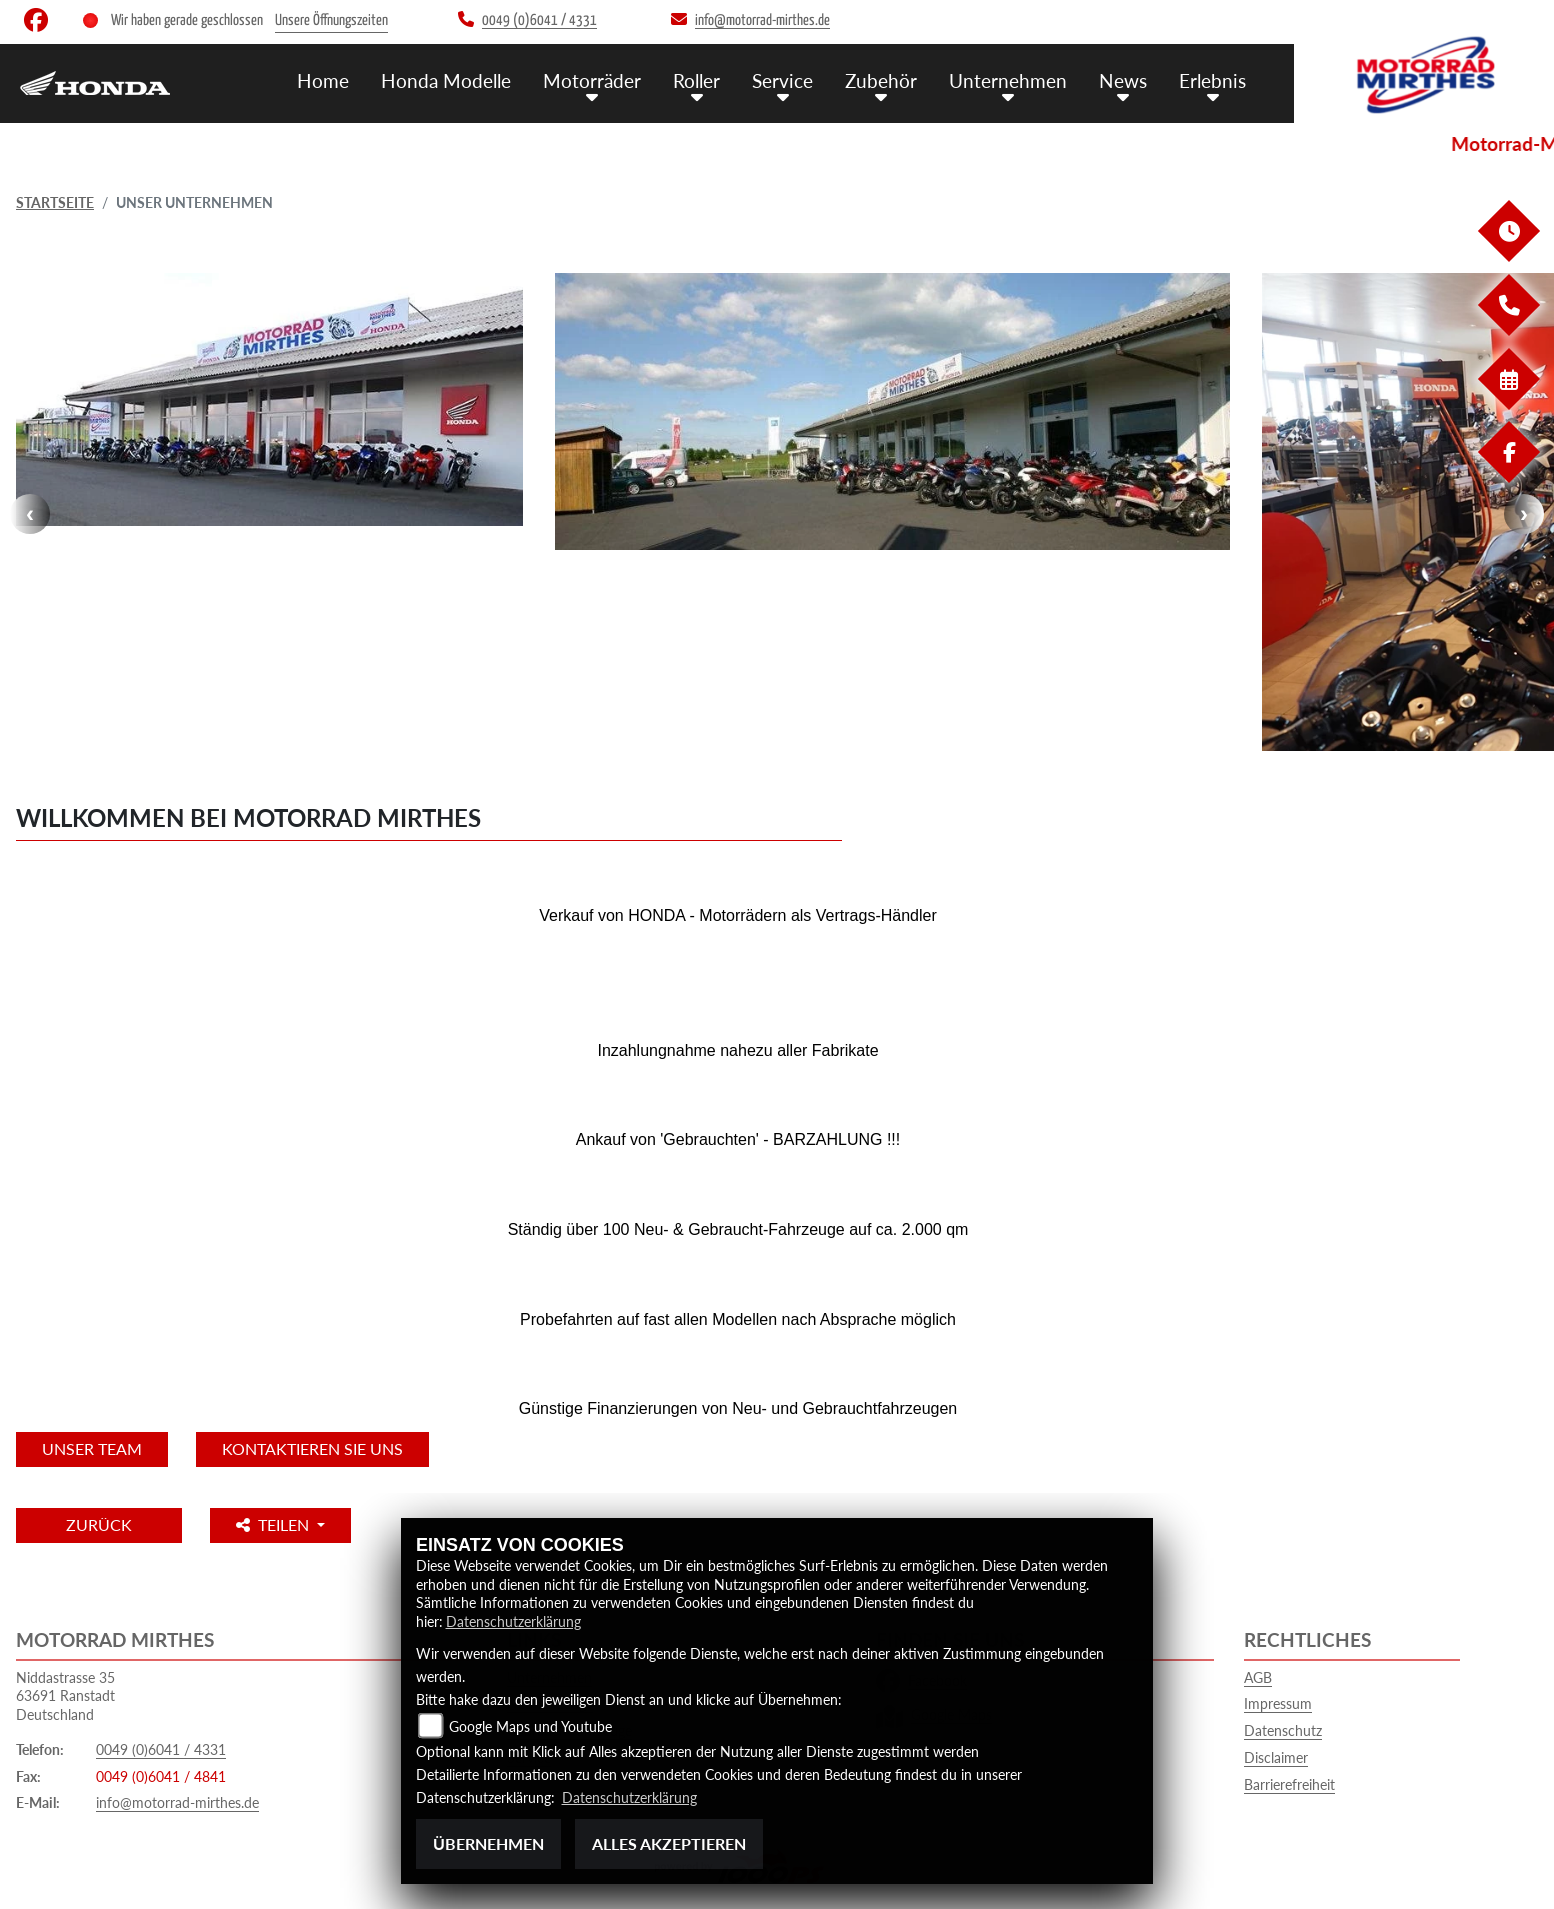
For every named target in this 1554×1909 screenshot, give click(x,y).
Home (323, 80)
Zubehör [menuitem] (881, 80)
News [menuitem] (1123, 80)
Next (1524, 514)
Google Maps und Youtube (530, 1726)
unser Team (92, 1448)
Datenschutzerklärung (513, 1621)
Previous (30, 514)
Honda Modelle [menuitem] (446, 80)
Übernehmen (488, 1843)
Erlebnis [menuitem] (1212, 80)
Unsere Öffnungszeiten (331, 20)
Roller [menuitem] (696, 80)
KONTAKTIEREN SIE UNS (312, 1448)
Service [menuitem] (782, 80)
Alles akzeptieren (669, 1843)
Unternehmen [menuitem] (1008, 80)
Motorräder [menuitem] (592, 80)
